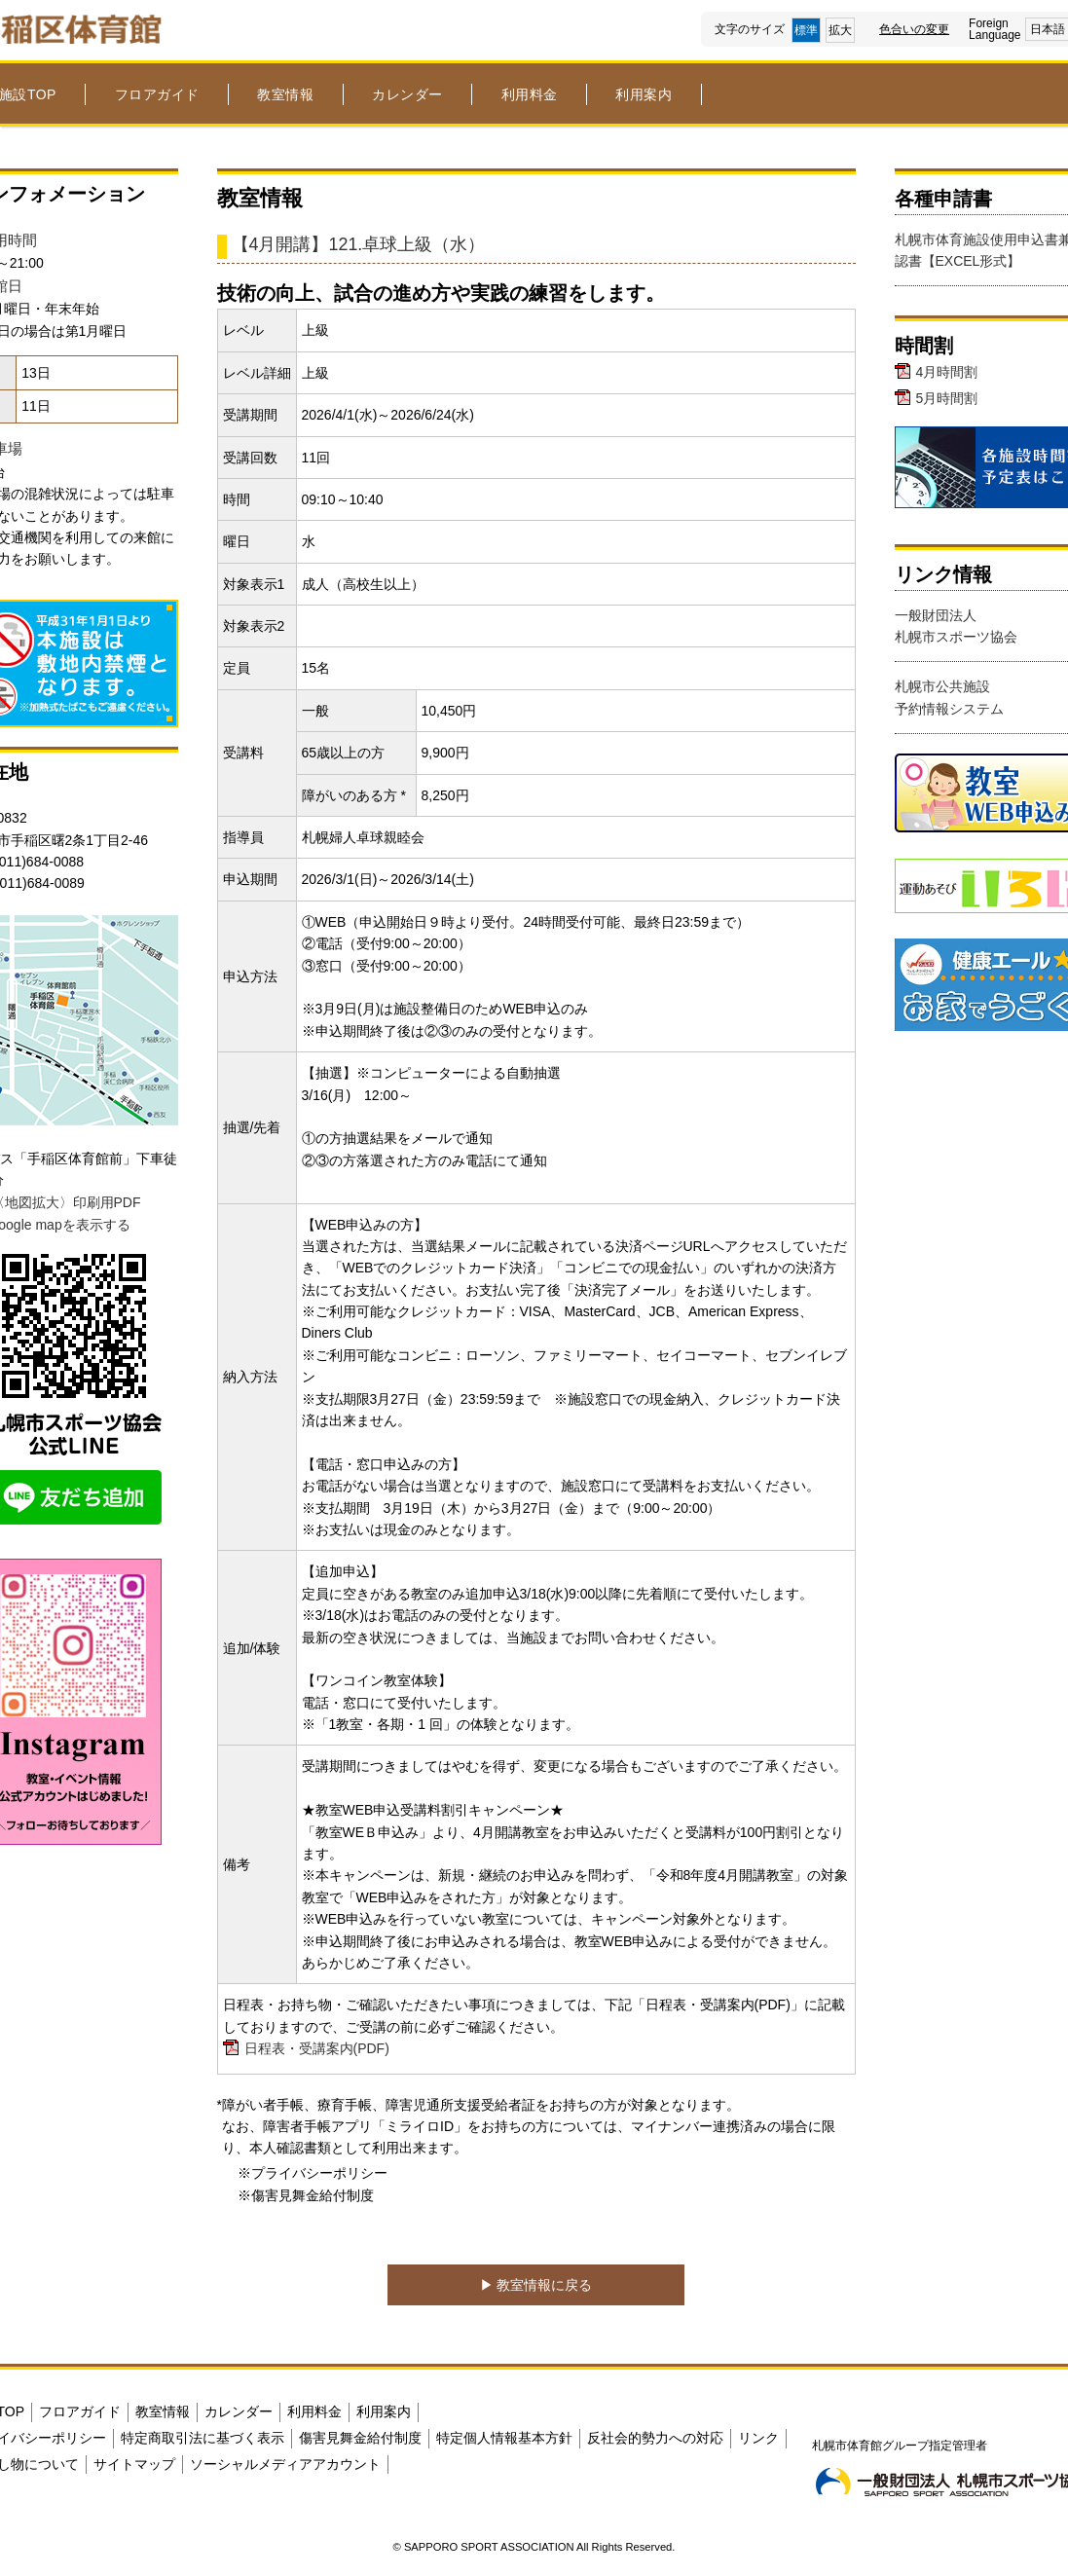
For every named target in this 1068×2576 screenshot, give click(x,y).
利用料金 (529, 94)
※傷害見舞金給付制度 (306, 2195)
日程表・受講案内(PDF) (316, 2048)
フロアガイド (157, 94)
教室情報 (285, 94)
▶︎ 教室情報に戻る (536, 2285)
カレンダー (407, 94)
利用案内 (643, 94)
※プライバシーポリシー (312, 2173)
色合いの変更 (914, 29)
